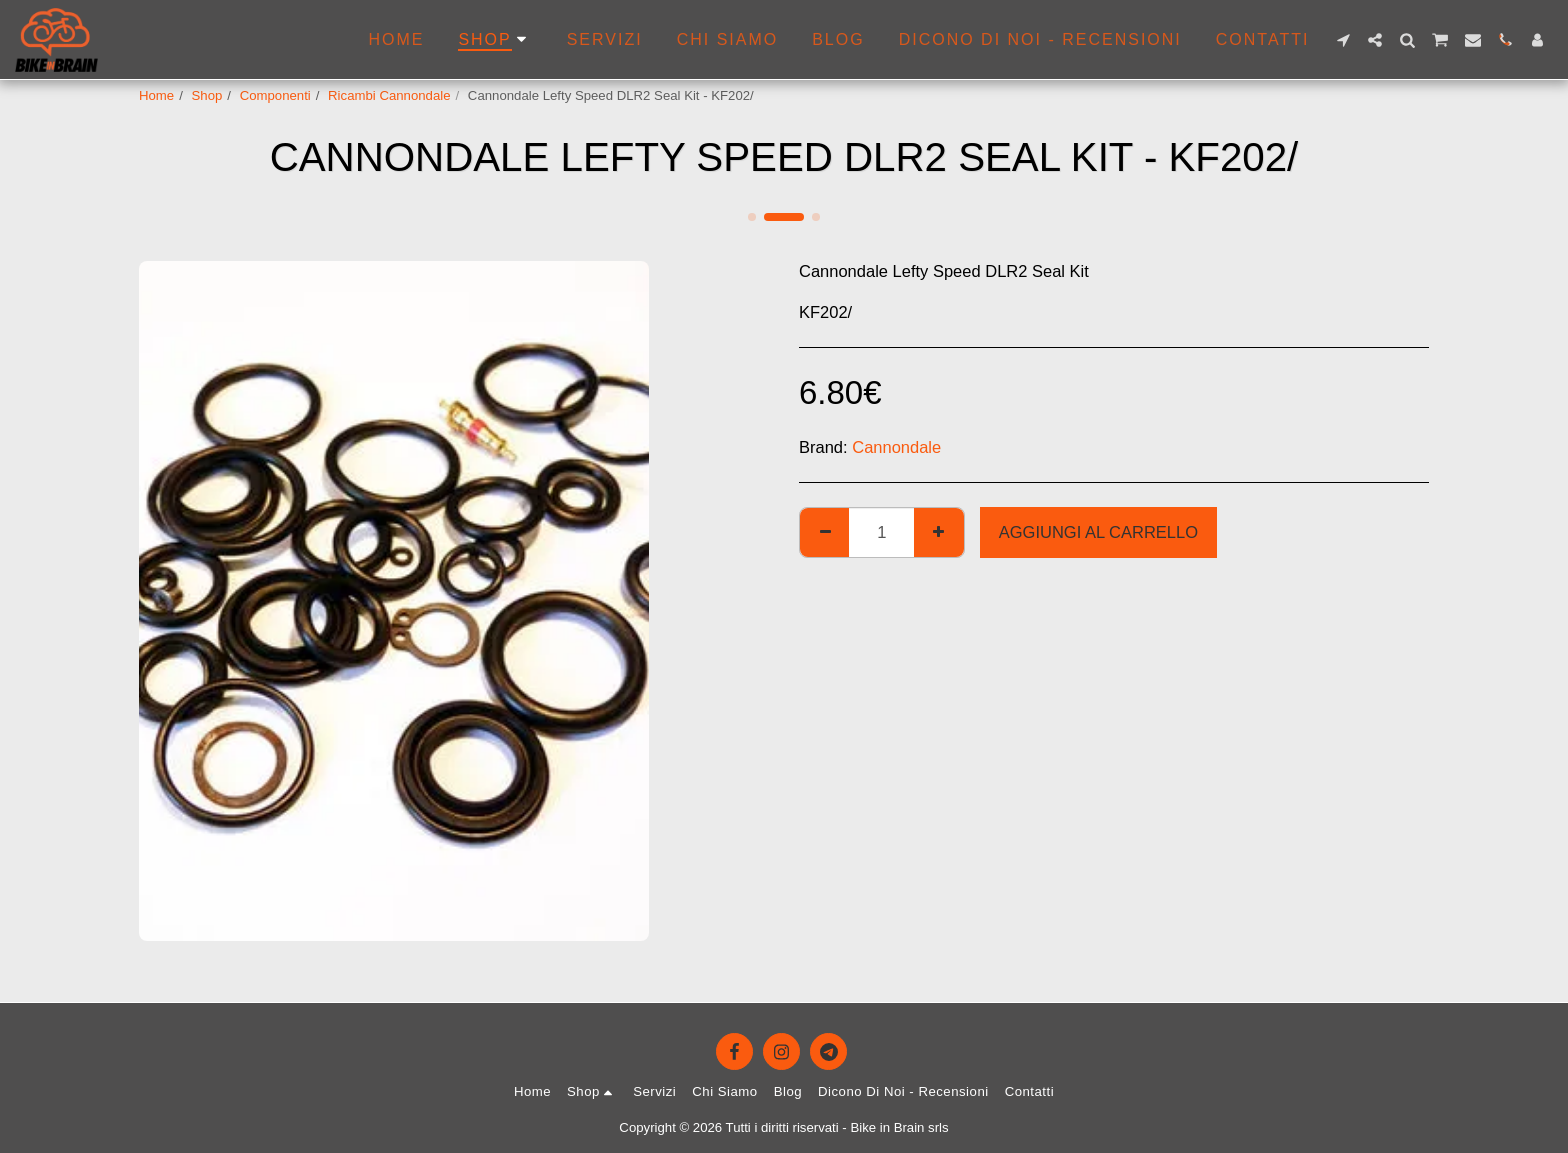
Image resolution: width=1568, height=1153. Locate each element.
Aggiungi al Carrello (1098, 532)
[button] (1343, 40)
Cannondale (896, 447)
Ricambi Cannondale (389, 95)
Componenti (275, 95)
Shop (207, 95)
